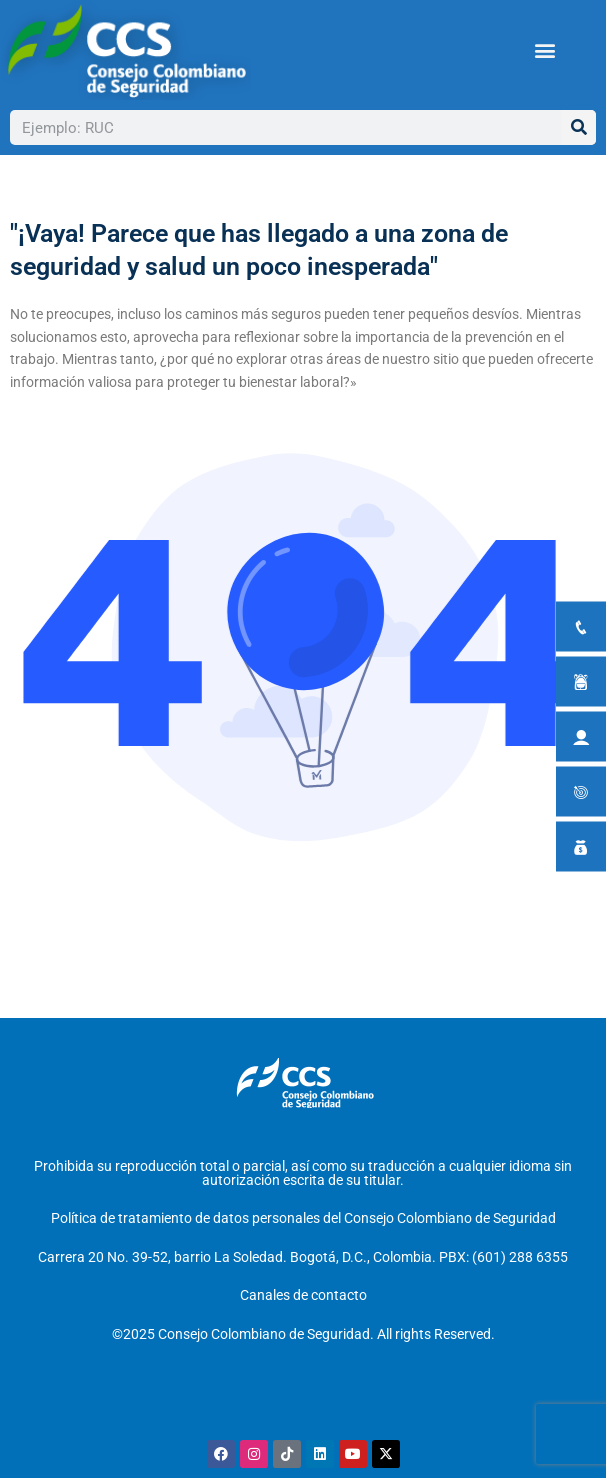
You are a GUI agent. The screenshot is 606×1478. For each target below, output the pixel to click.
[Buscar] (578, 127)
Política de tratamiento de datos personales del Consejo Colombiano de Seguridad (303, 1218)
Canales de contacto (303, 1295)
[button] (545, 50)
